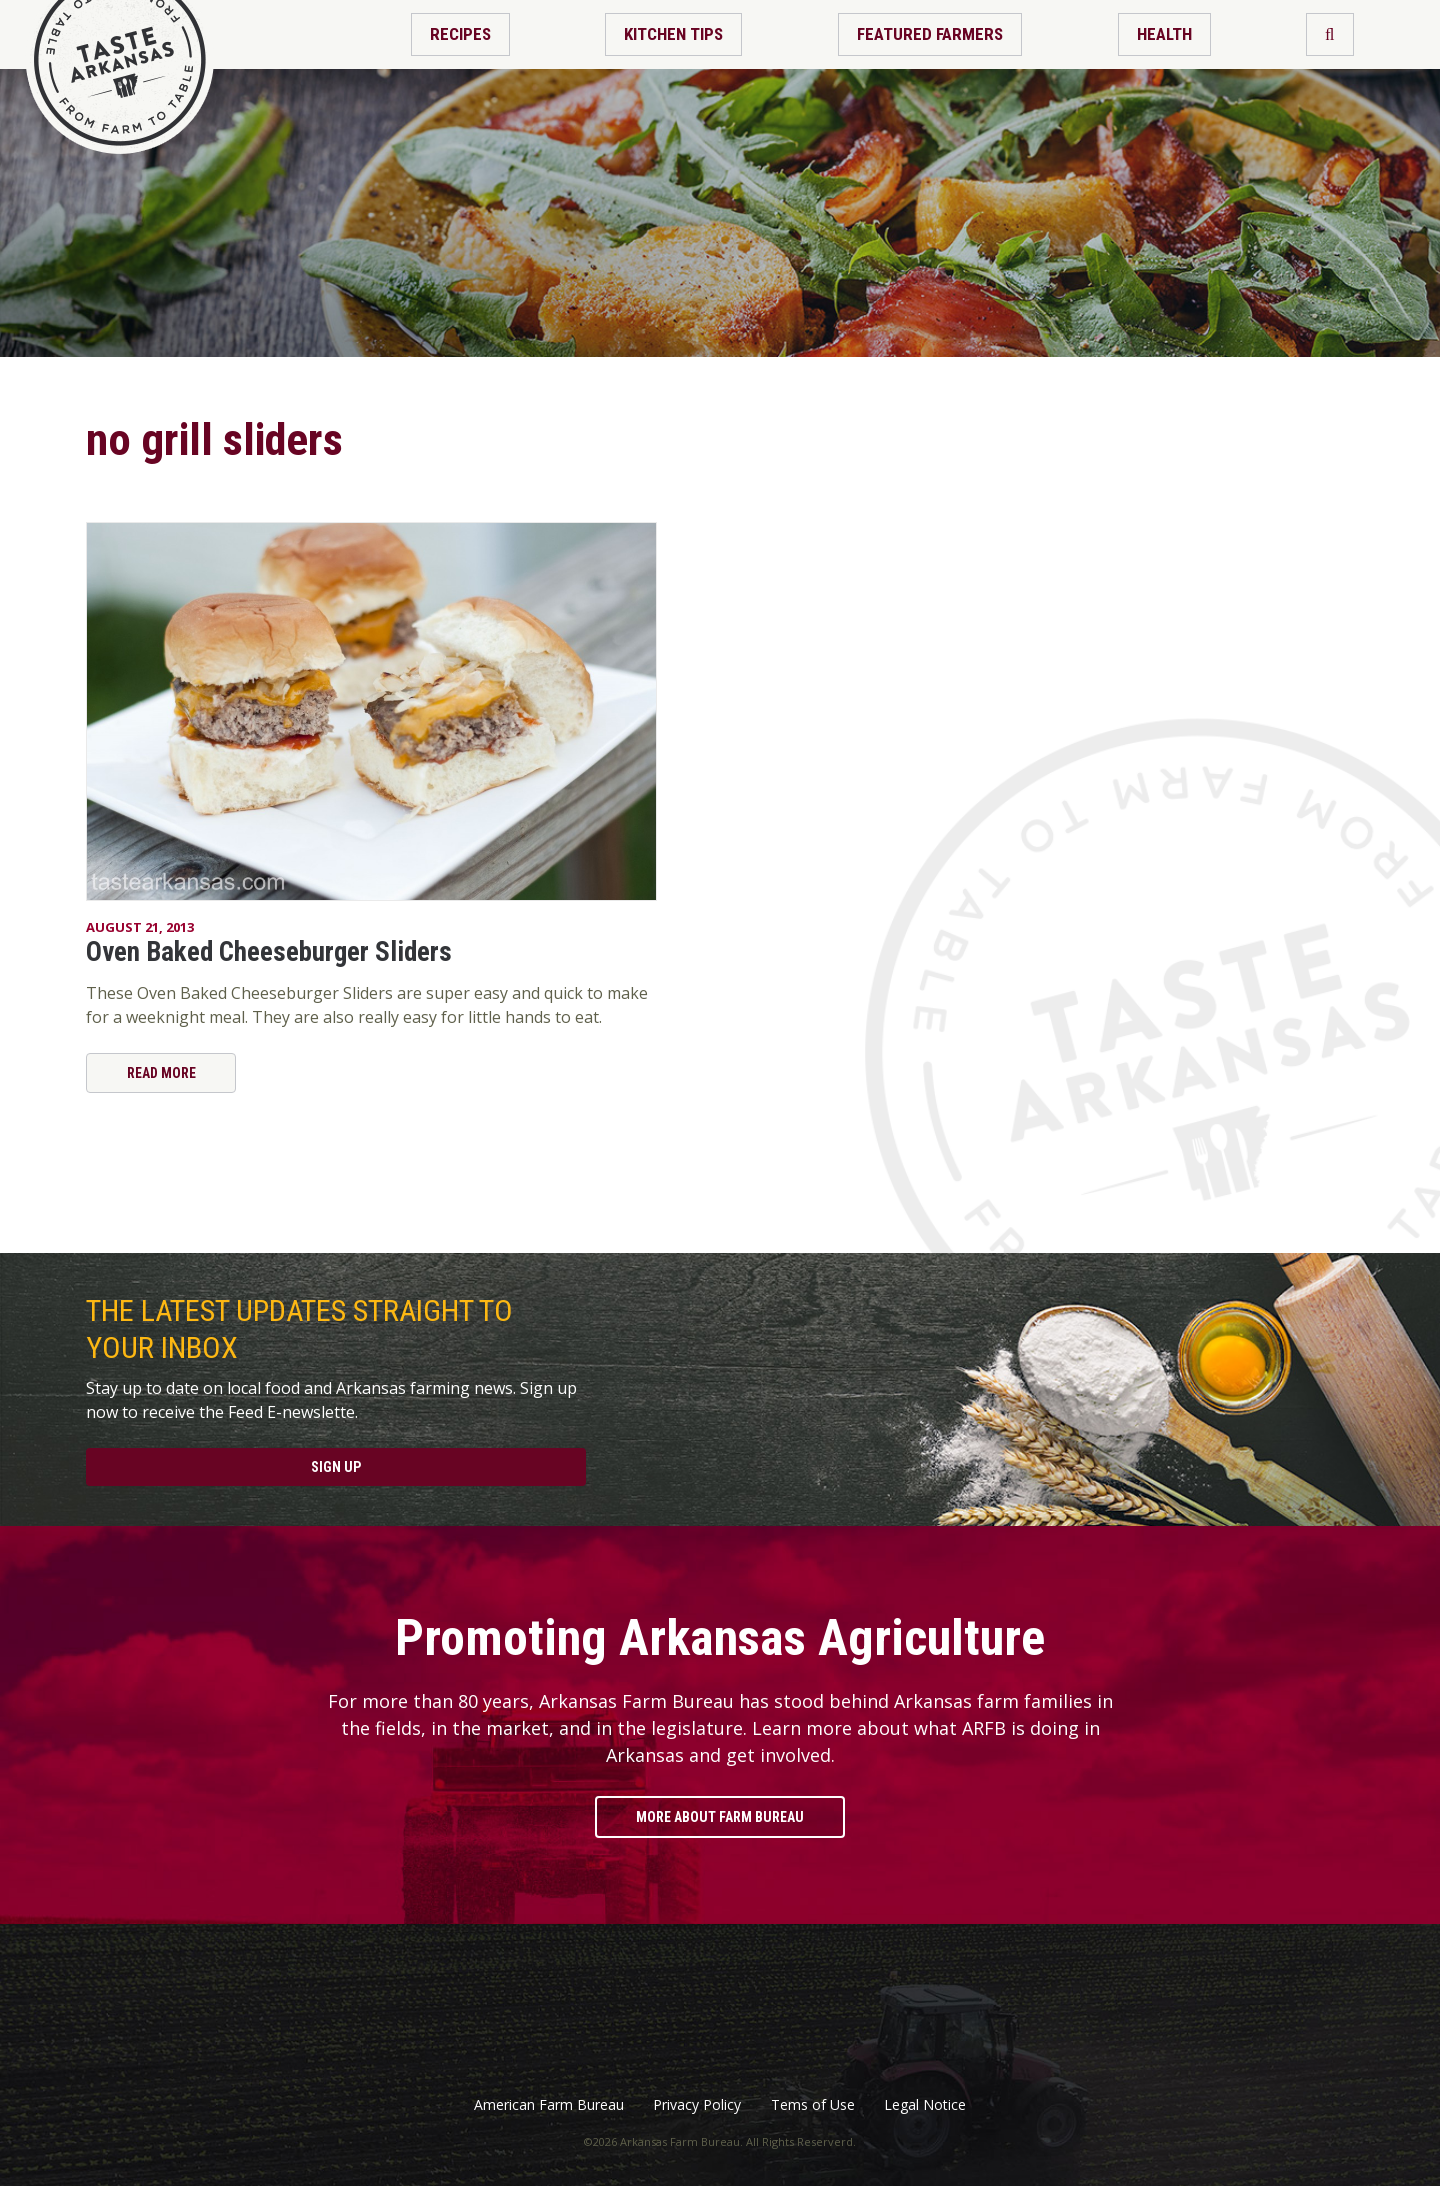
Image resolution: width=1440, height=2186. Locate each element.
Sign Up (336, 1467)
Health (1164, 34)
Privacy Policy (697, 2105)
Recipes (460, 34)
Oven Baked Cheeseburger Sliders (269, 952)
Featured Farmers (930, 34)
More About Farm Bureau (720, 1817)
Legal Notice (925, 2105)
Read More (161, 1073)
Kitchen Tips (673, 34)
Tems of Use (813, 2105)
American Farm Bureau (549, 2105)
